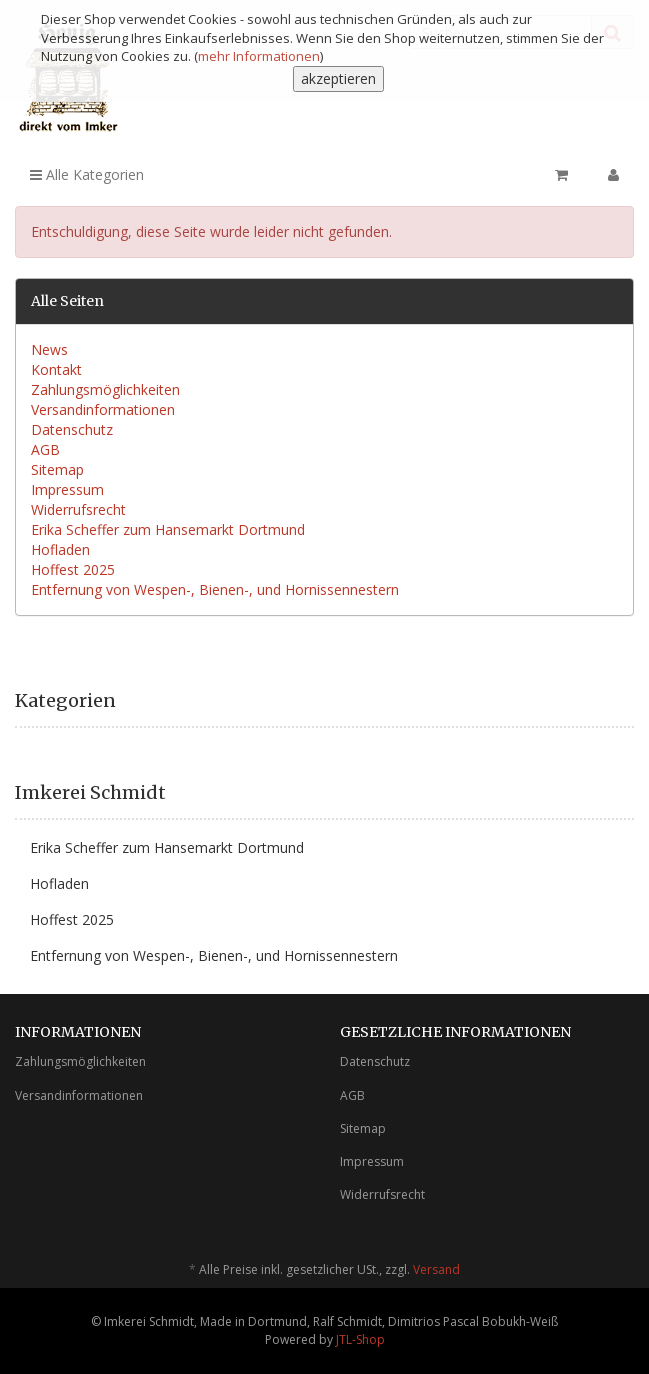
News (49, 349)
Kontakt (56, 369)
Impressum (67, 489)
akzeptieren (338, 78)
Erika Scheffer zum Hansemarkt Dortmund (168, 529)
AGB (45, 449)
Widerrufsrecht (78, 509)
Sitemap (57, 469)
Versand (436, 1269)
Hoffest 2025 (73, 569)
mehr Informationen (259, 56)
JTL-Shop (360, 1339)
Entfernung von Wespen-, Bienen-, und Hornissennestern (215, 589)
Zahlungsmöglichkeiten (105, 389)
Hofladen (60, 549)
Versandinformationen (103, 409)
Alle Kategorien (87, 174)
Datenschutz (72, 429)
